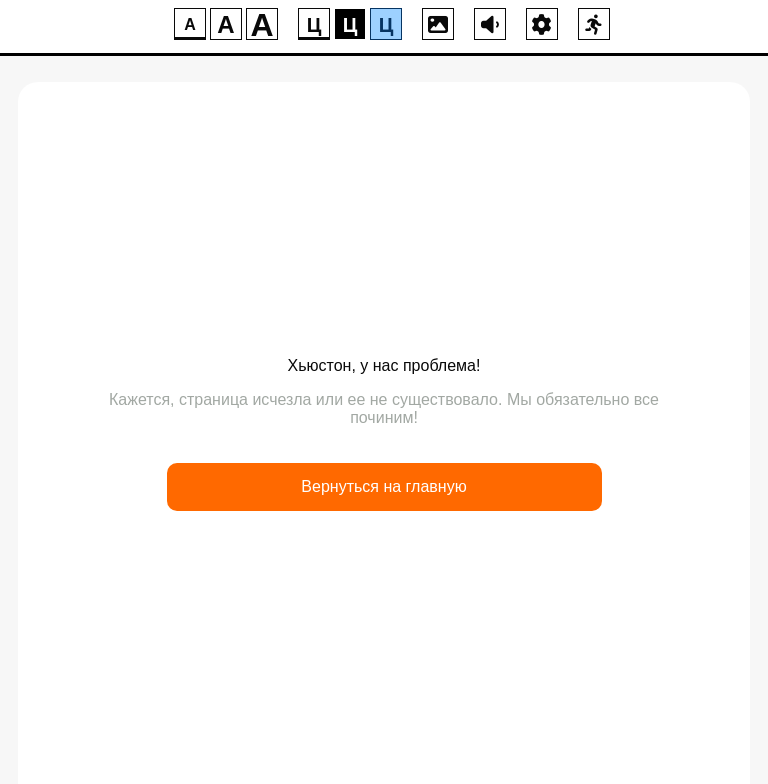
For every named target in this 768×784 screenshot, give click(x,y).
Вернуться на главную (383, 486)
